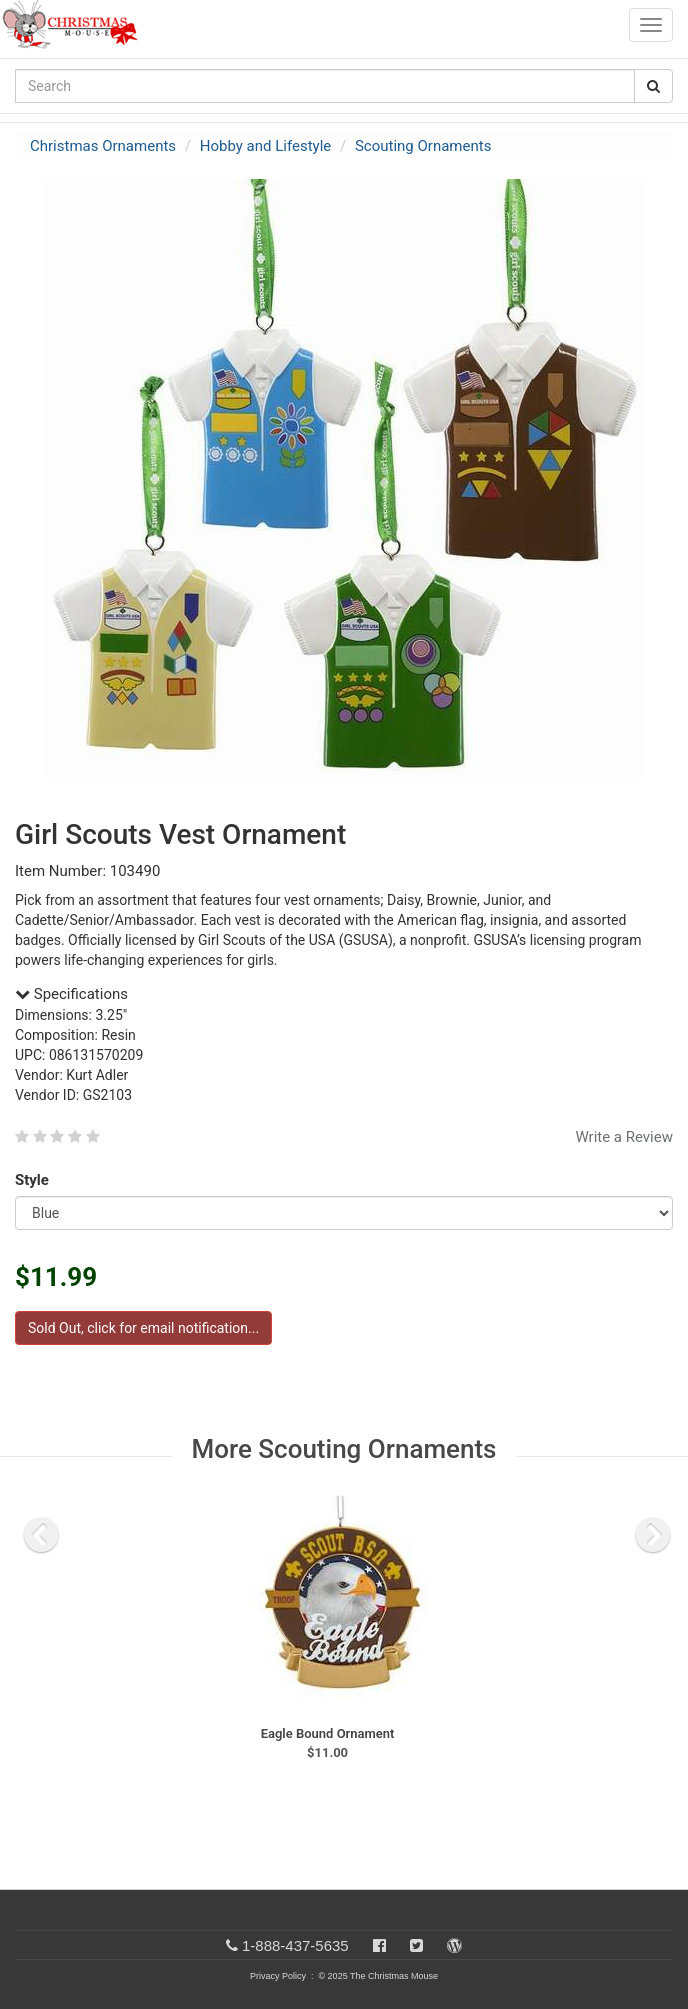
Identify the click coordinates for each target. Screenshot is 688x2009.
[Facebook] (379, 1945)
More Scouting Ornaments (344, 1449)
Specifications (71, 994)
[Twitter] (416, 1945)
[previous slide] (41, 1535)
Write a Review (624, 1137)
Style (35, 1180)
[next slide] (653, 1535)
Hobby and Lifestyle (266, 146)
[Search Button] (653, 86)
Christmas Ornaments (103, 146)
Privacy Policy (278, 1976)
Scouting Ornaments (423, 146)
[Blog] (454, 1945)
